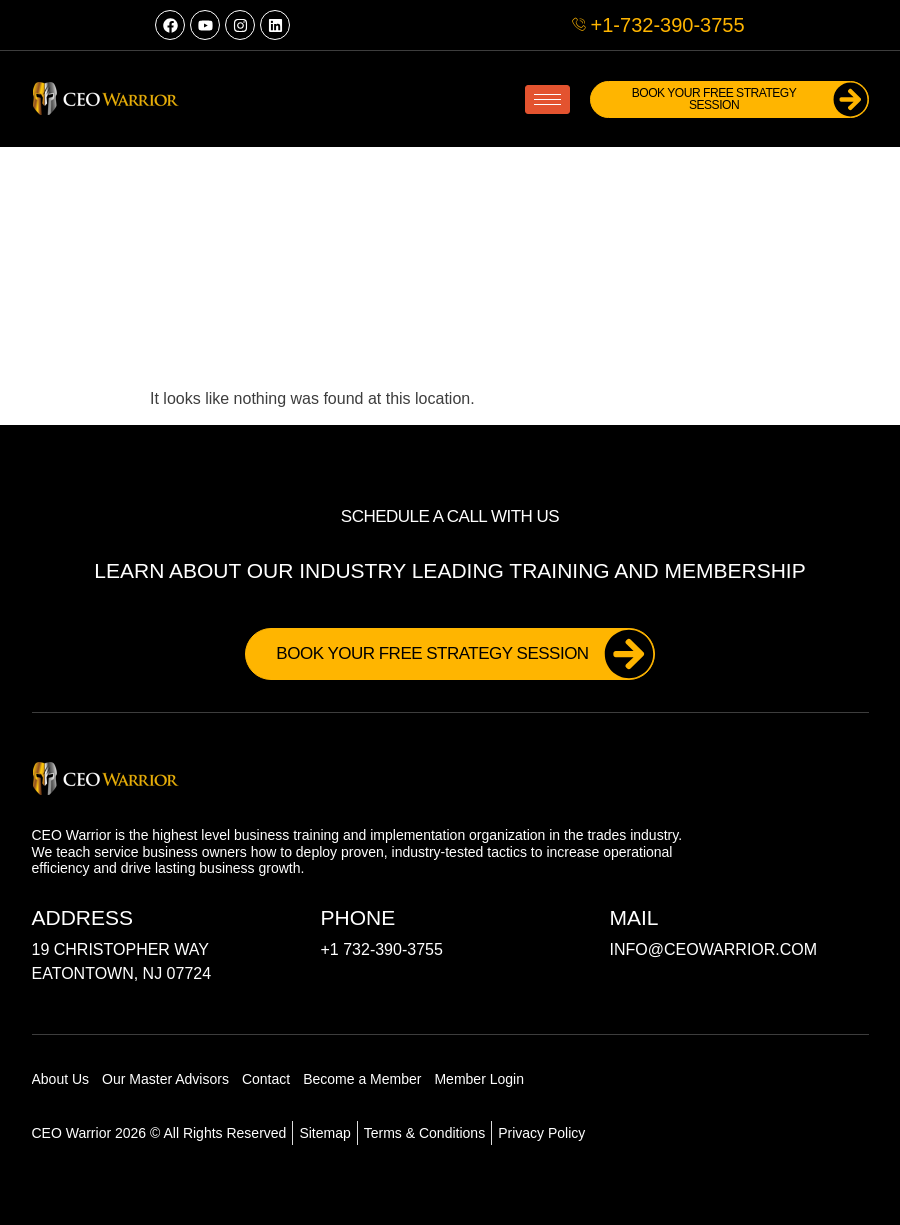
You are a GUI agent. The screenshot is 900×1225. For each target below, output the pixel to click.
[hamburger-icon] (547, 99)
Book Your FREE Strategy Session (737, 99)
